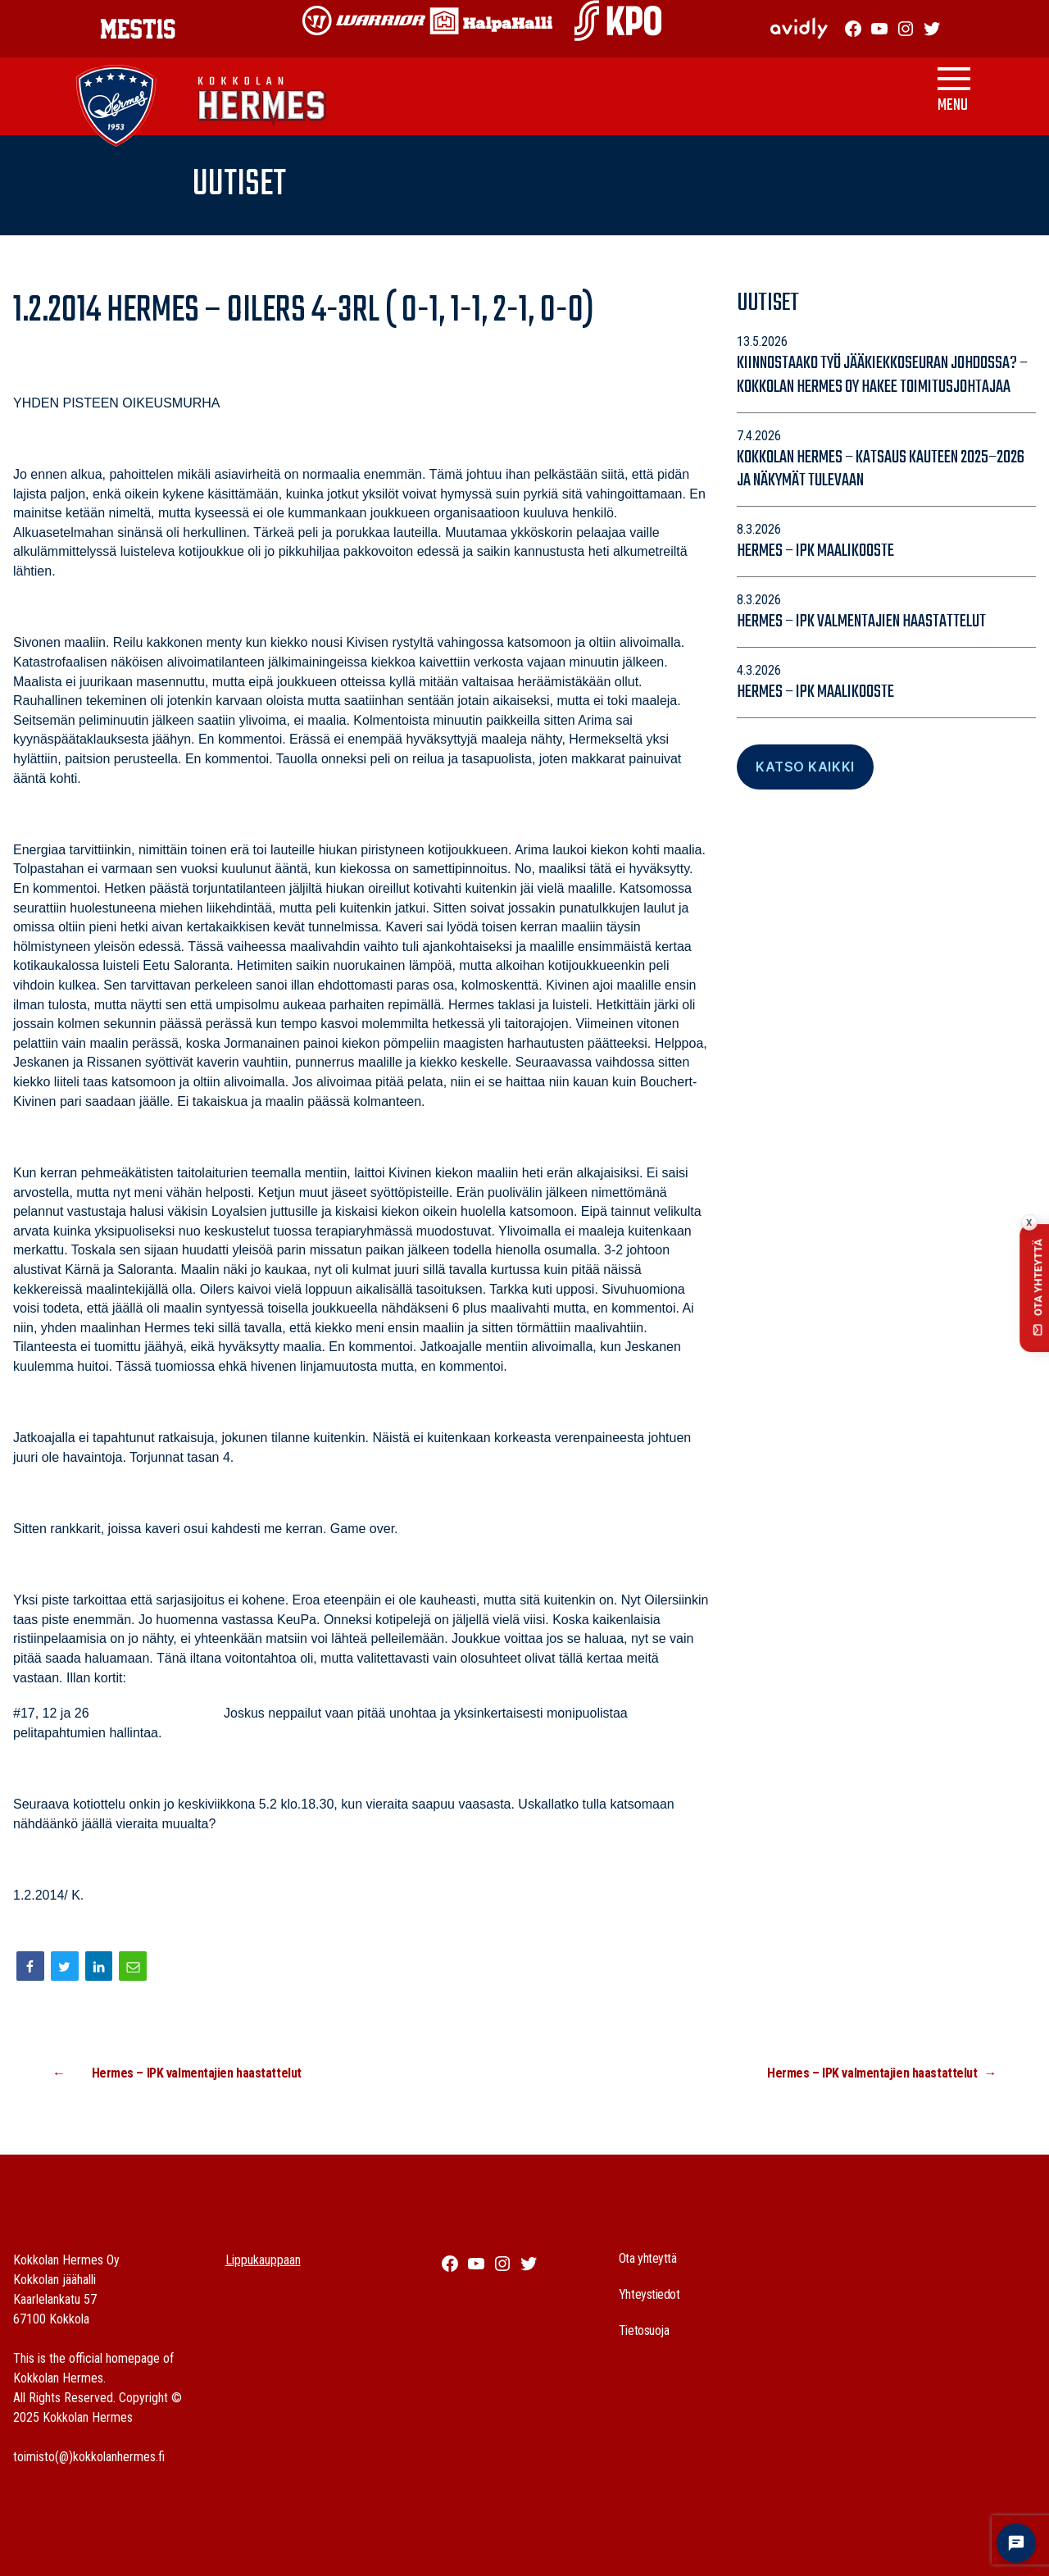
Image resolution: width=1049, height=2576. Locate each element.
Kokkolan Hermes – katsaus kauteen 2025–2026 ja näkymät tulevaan (880, 469)
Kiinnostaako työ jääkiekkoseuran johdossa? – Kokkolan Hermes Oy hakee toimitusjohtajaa (882, 375)
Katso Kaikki (805, 766)
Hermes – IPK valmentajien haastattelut (861, 621)
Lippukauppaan (263, 2260)
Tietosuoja (644, 2330)
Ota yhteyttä (648, 2258)
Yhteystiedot (649, 2294)
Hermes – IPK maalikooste (815, 551)
